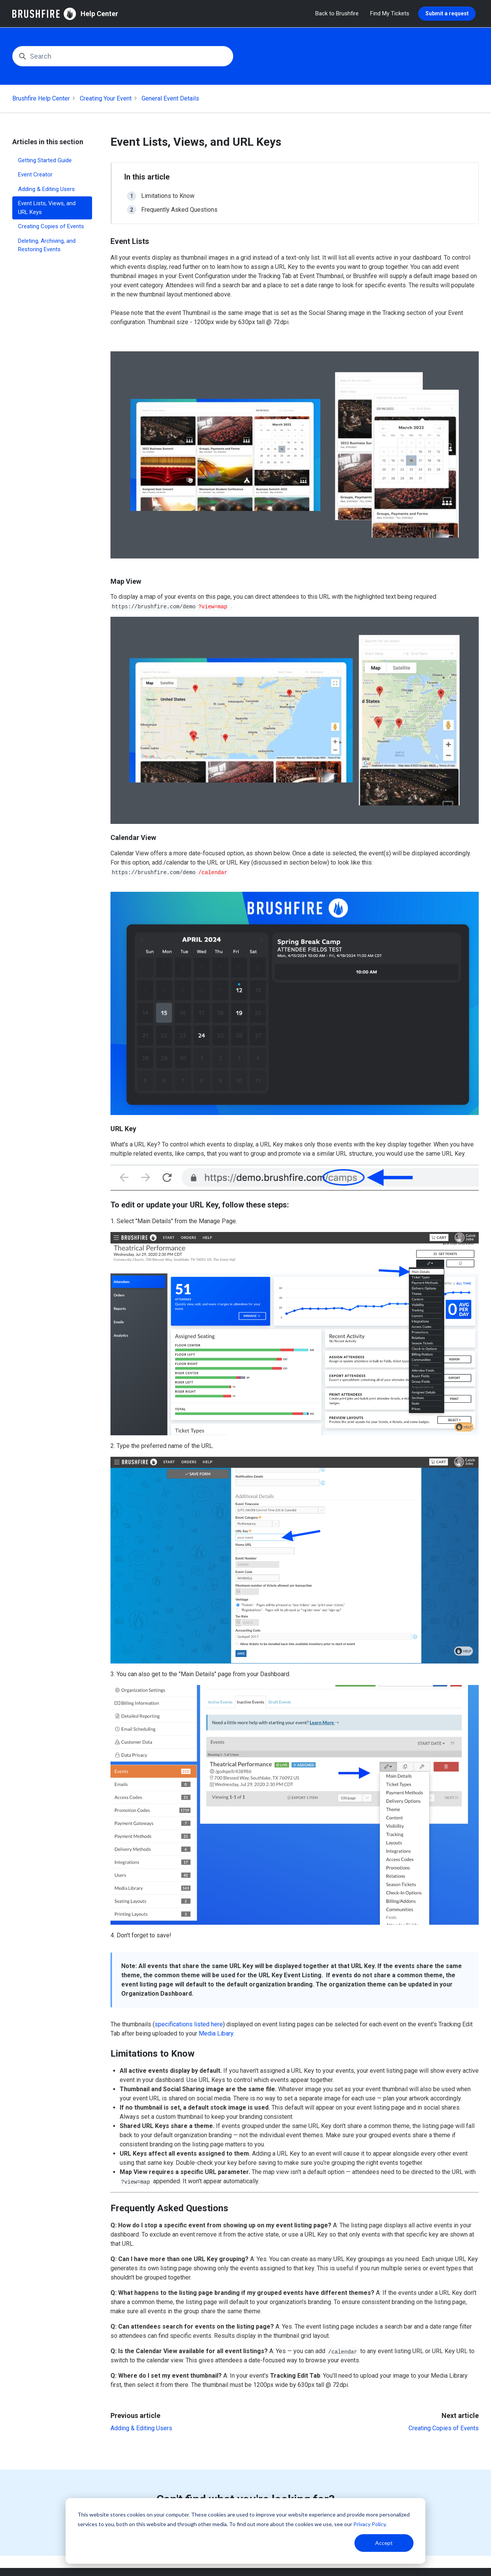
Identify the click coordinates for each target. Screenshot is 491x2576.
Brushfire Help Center (41, 98)
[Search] (122, 56)
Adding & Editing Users (141, 2428)
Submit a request (447, 13)
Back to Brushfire (337, 13)
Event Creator (35, 174)
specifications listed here (189, 2024)
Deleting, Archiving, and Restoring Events (47, 245)
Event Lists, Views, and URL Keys (47, 208)
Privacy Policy (369, 2524)
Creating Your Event (106, 98)
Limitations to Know (167, 195)
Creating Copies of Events (444, 2428)
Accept (384, 2543)
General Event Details (170, 98)
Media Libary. (216, 2033)
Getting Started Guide (45, 160)
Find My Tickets (389, 13)
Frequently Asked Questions (179, 209)
